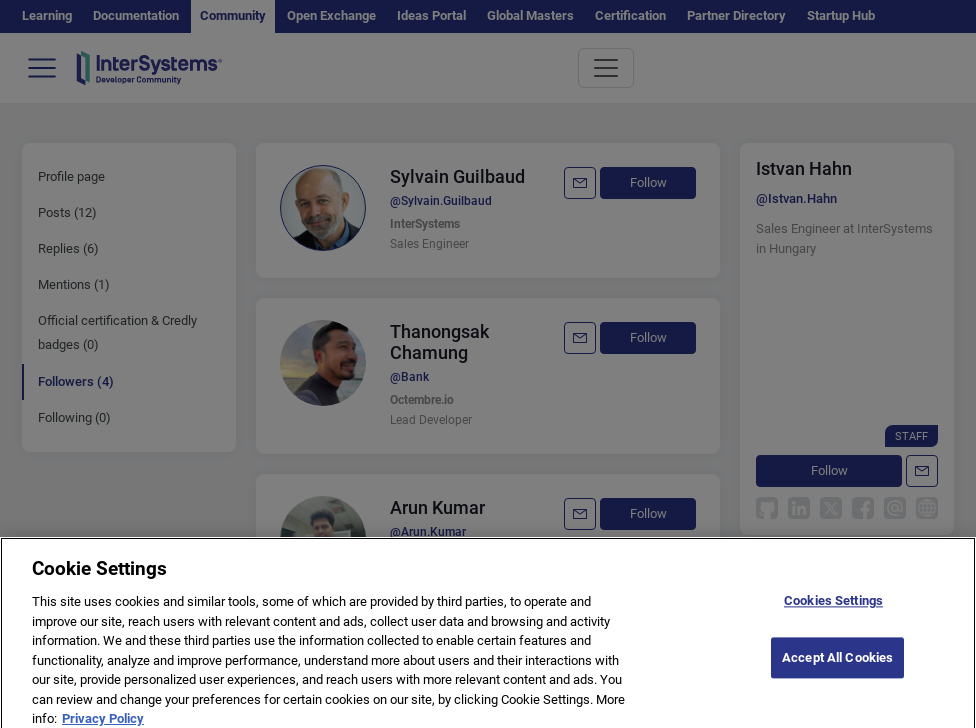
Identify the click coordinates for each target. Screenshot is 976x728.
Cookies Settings (833, 611)
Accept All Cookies (837, 667)
